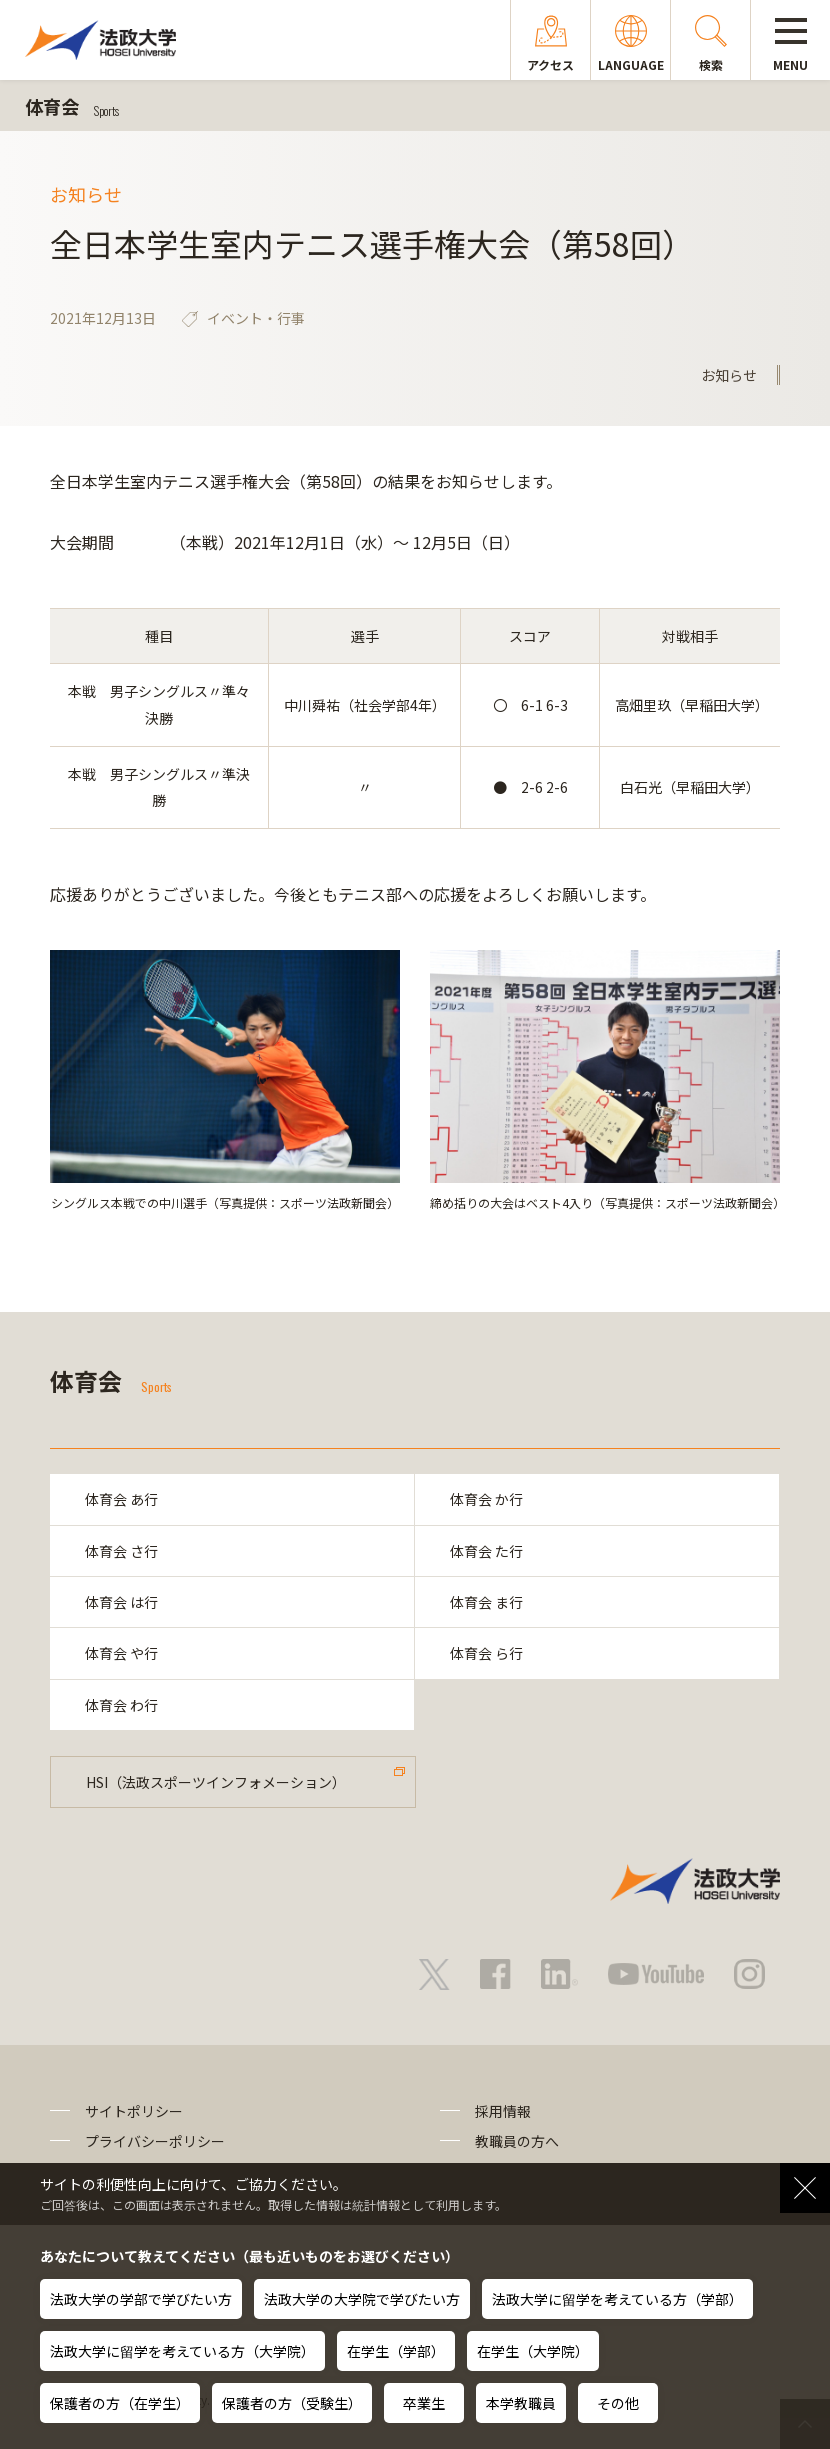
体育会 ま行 (486, 1602)
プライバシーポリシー (155, 2141)
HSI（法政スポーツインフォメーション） (216, 1782)
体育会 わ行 (121, 1705)
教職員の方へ (517, 2141)
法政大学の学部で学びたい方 (141, 2299)
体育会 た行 (486, 1551)
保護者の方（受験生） (292, 2403)
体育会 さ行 (121, 1551)
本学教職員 (521, 2403)
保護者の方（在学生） (120, 2403)
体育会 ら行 (486, 1653)
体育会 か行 (486, 1499)
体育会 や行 (121, 1653)
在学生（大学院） (533, 2351)
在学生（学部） (396, 2351)
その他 (618, 2403)
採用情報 (503, 2111)
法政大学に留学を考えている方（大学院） (182, 2351)
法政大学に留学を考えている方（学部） (617, 2299)
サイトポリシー (134, 2111)
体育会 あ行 (121, 1499)
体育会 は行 (121, 1602)
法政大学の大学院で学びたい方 (362, 2299)
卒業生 (424, 2403)
